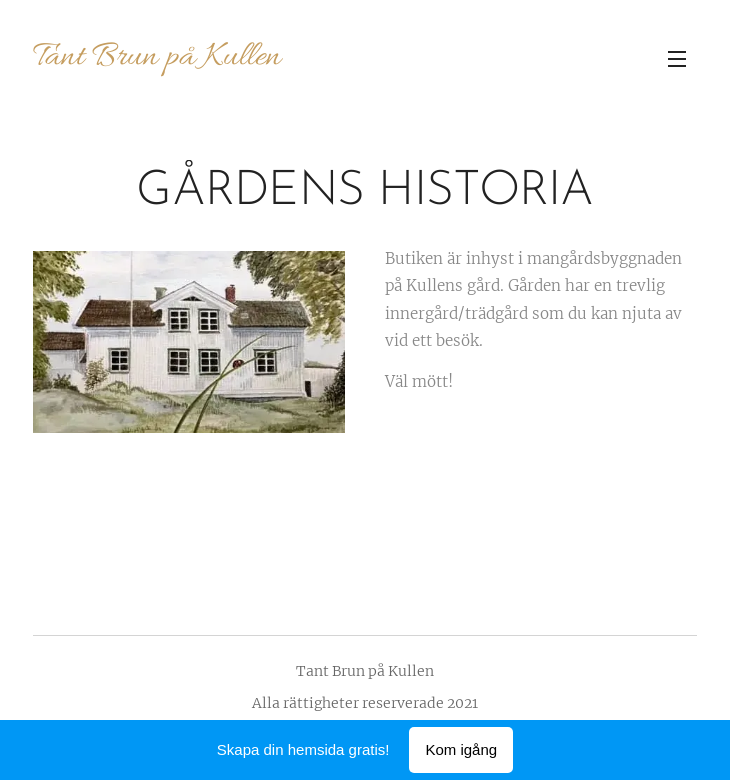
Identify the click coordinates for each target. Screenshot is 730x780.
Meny (677, 59)
